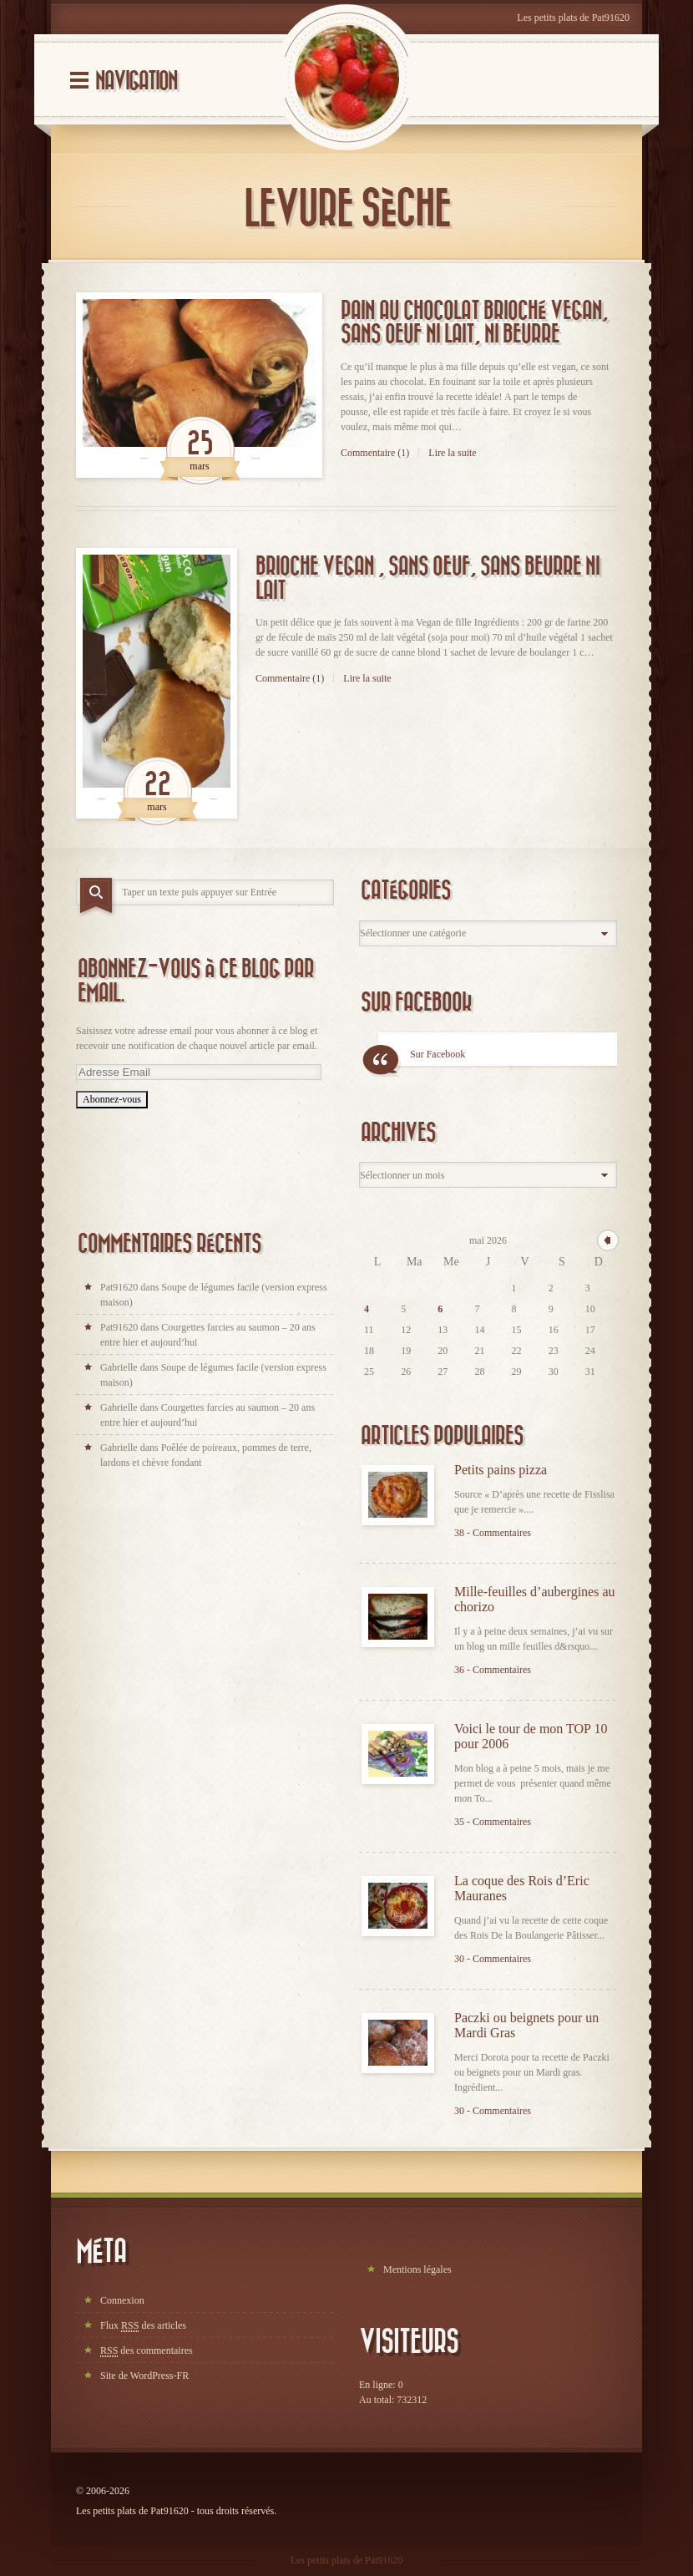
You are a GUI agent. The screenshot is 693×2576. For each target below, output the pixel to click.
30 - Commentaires (492, 1959)
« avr (608, 1240)
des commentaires (146, 2351)
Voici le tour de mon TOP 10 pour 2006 (530, 1736)
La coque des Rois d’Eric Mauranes (521, 1888)
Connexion (122, 2300)
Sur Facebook (416, 1002)
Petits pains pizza (500, 1470)
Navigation (136, 81)
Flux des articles (143, 2326)
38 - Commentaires (492, 1533)
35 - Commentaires (492, 1822)
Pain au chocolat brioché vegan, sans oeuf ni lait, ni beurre (474, 323)
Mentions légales (417, 2269)
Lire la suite (452, 453)
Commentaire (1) (375, 453)
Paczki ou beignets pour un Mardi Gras (526, 2025)
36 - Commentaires (492, 1670)
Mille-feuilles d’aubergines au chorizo (534, 1599)
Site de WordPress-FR (144, 2375)
